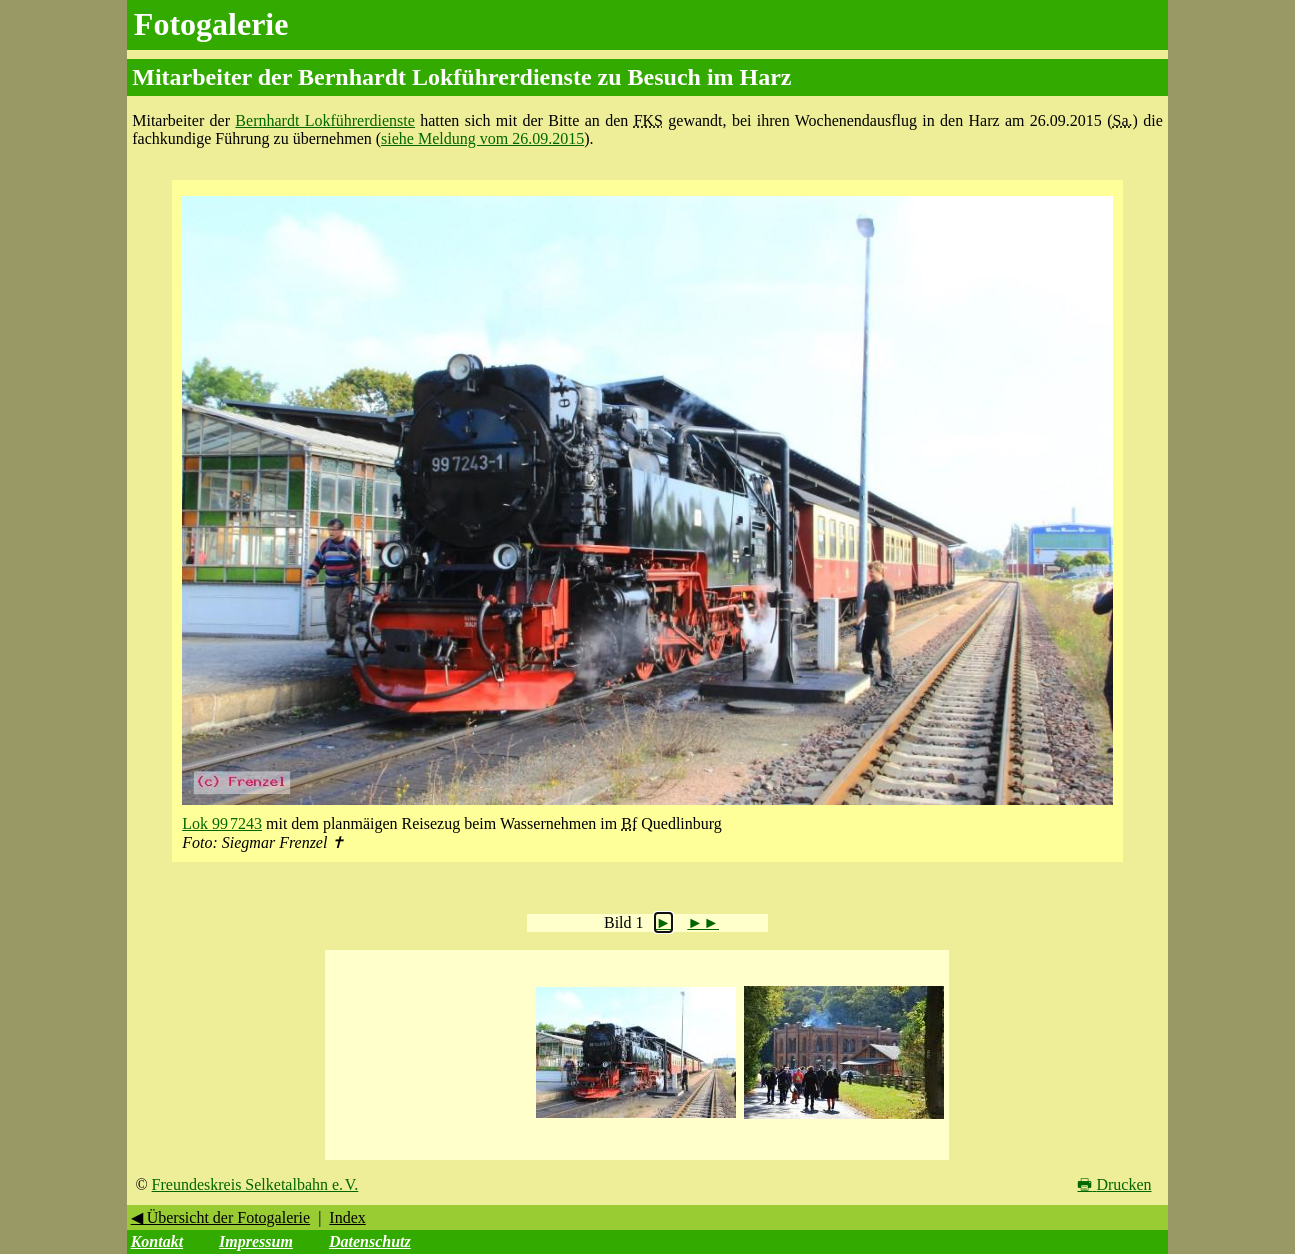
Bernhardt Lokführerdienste (325, 120)
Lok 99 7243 (222, 823)
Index (347, 1217)
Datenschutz (370, 1241)
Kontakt (157, 1241)
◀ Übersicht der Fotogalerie (221, 1217)
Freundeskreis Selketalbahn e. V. (255, 1184)
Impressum (256, 1241)
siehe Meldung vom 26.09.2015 (482, 138)
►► (703, 922)
